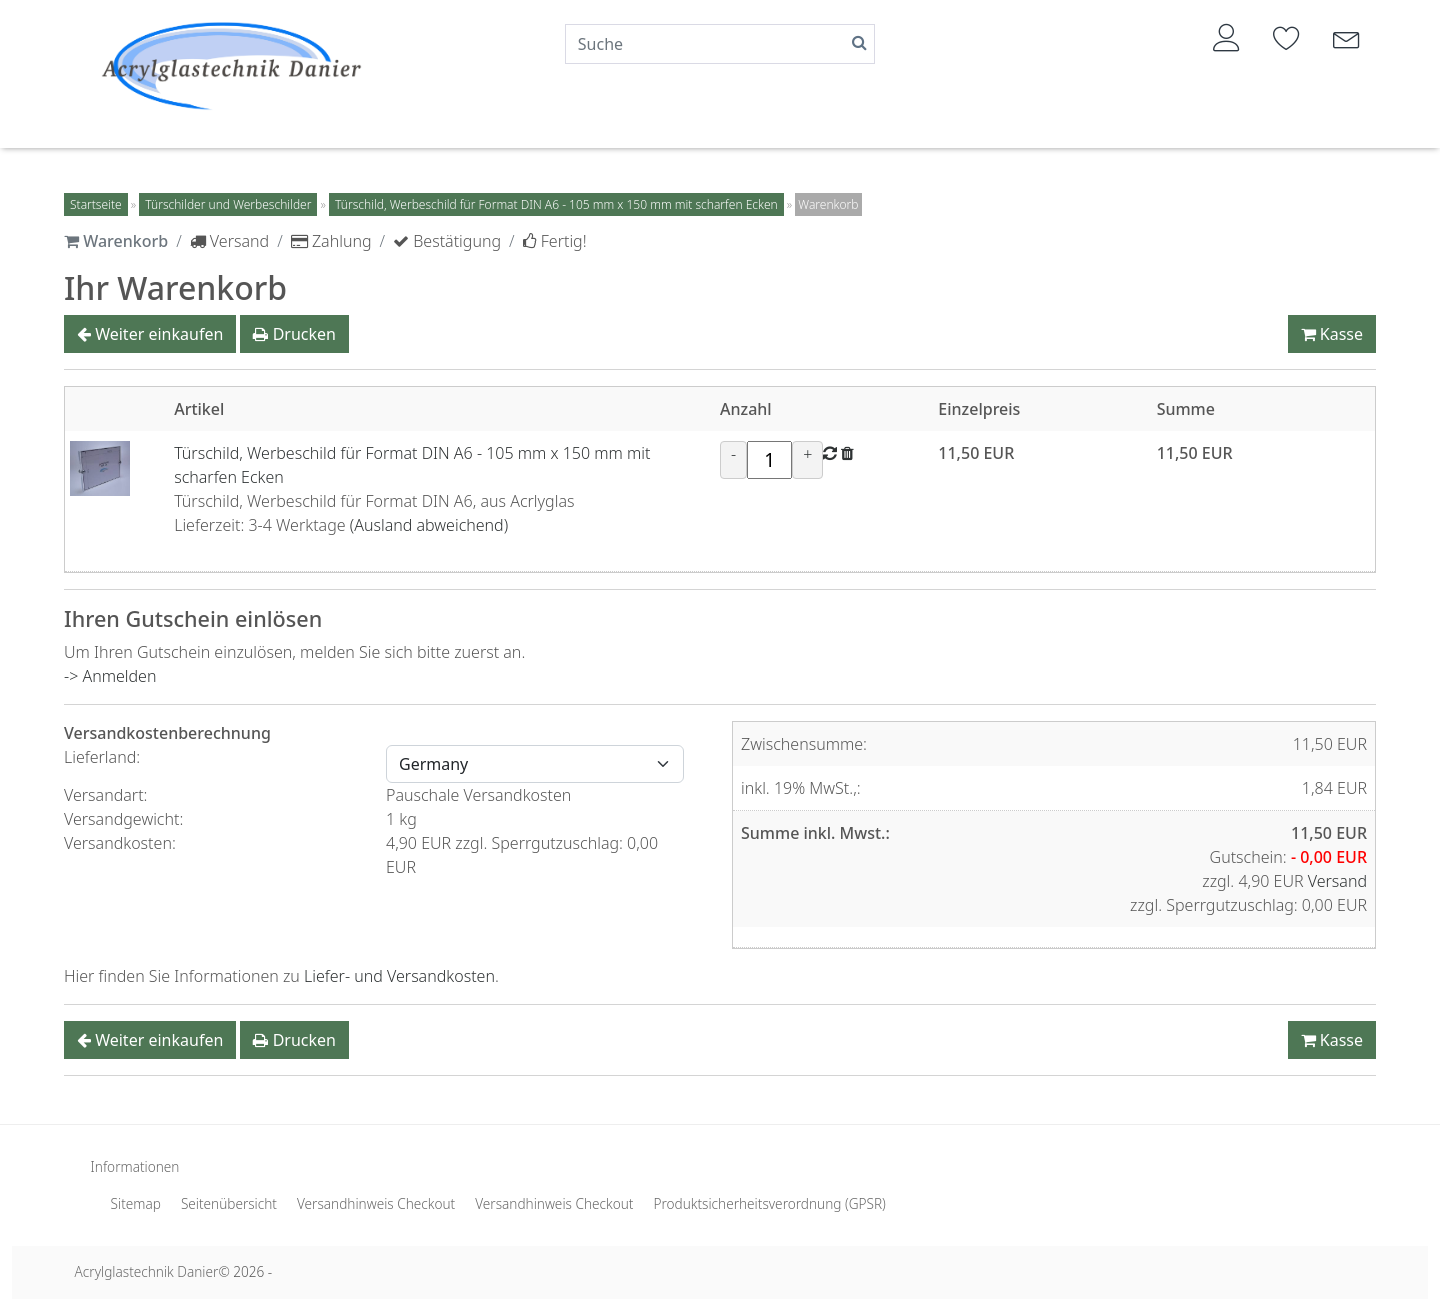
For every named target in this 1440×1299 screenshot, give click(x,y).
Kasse (1332, 334)
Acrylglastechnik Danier (147, 1271)
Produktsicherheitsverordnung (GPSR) (769, 1203)
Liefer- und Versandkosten (399, 976)
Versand (1337, 881)
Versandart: (108, 795)
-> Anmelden (110, 676)
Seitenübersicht (229, 1203)
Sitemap (136, 1203)
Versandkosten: (122, 843)
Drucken (294, 334)
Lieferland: (104, 757)
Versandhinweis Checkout (376, 1203)
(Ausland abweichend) (429, 525)
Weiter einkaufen (150, 334)
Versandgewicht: (126, 819)
